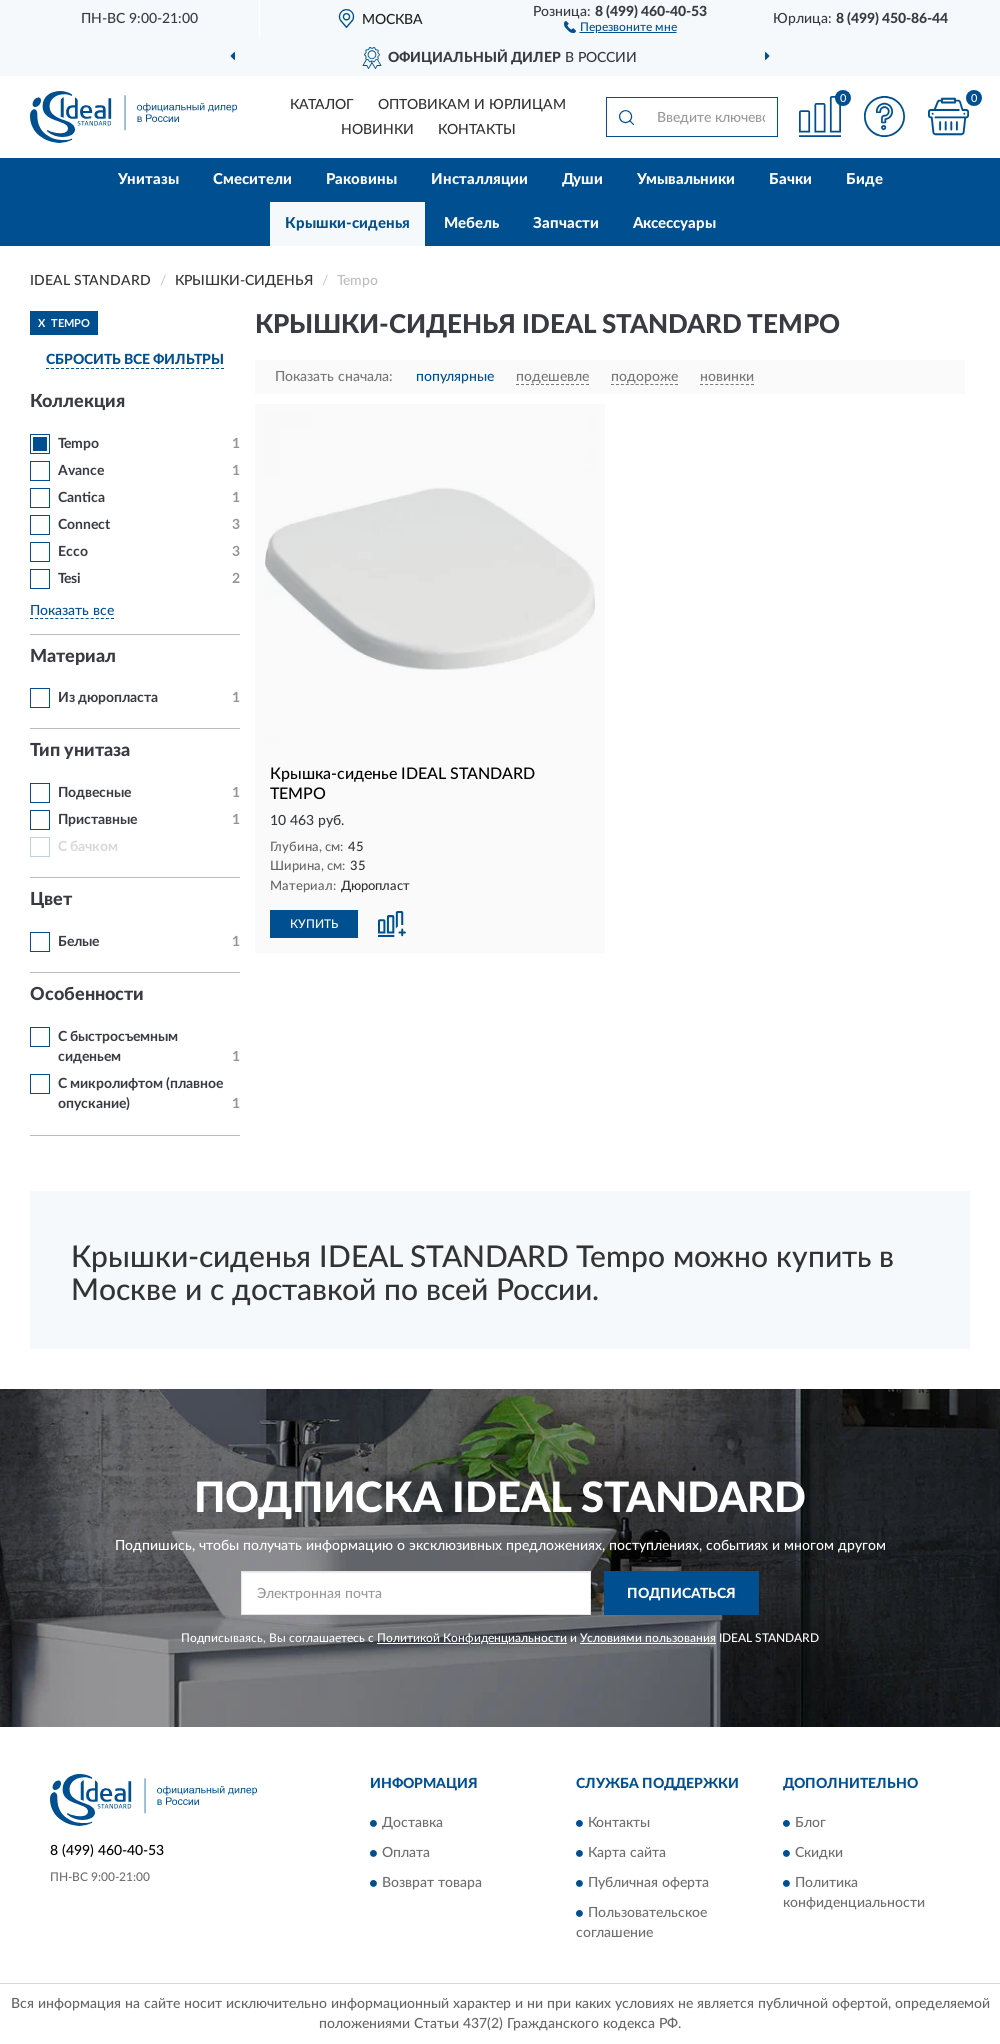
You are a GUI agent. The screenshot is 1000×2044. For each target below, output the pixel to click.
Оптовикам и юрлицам (472, 105)
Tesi (69, 579)
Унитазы (148, 179)
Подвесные (94, 793)
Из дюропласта (108, 698)
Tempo (78, 444)
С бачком (88, 847)
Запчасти (566, 223)
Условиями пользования (648, 1638)
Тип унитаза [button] (80, 751)
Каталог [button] (322, 105)
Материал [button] (73, 657)
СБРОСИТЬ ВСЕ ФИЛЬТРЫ (135, 360)
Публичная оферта (648, 1883)
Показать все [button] (72, 611)
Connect (84, 525)
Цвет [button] (51, 900)
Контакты (477, 130)
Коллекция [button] (77, 402)
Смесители (252, 179)
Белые (78, 942)
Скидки (819, 1853)
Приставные (97, 820)
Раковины (361, 179)
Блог (810, 1823)
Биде (864, 179)
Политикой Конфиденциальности (472, 1638)
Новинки (377, 130)
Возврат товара (432, 1883)
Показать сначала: (334, 377)
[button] (620, 26)
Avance (81, 471)
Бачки (790, 179)
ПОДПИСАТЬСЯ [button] (681, 1594)
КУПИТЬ (314, 924)
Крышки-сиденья (347, 223)
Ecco (73, 552)
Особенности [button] (87, 995)
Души (582, 179)
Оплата (406, 1853)
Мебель (471, 223)
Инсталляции (479, 179)
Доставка (412, 1823)
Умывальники (686, 179)
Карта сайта (627, 1853)
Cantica (81, 498)
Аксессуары (674, 223)
